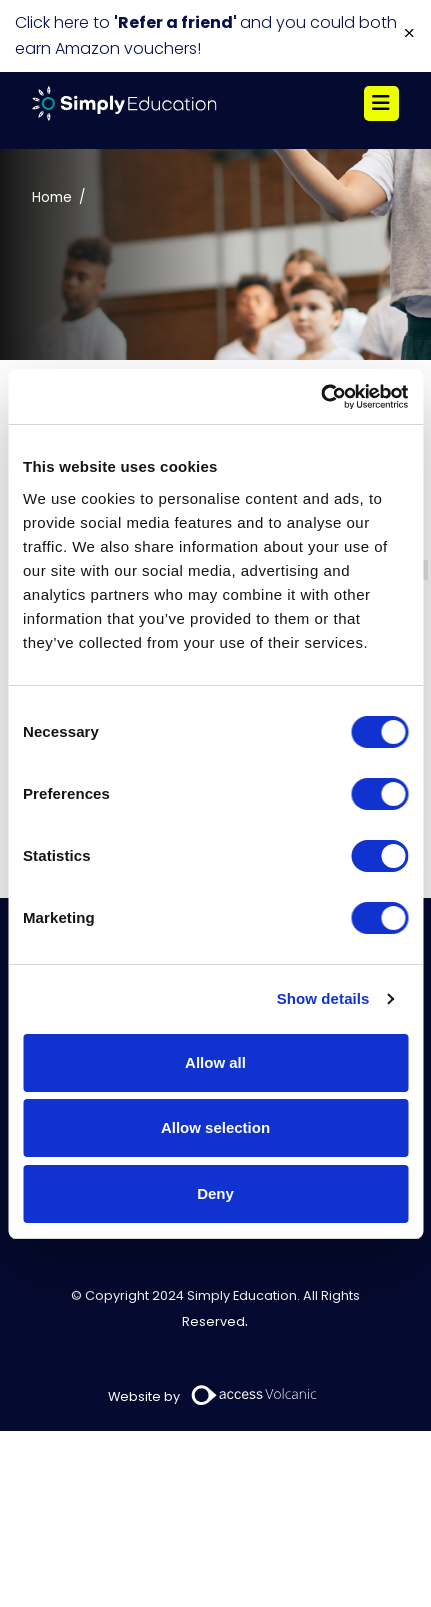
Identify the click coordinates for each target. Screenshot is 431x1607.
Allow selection (215, 1127)
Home (52, 197)
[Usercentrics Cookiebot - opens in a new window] (320, 397)
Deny (215, 1193)
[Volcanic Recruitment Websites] (255, 1395)
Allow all (215, 1062)
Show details (323, 998)
